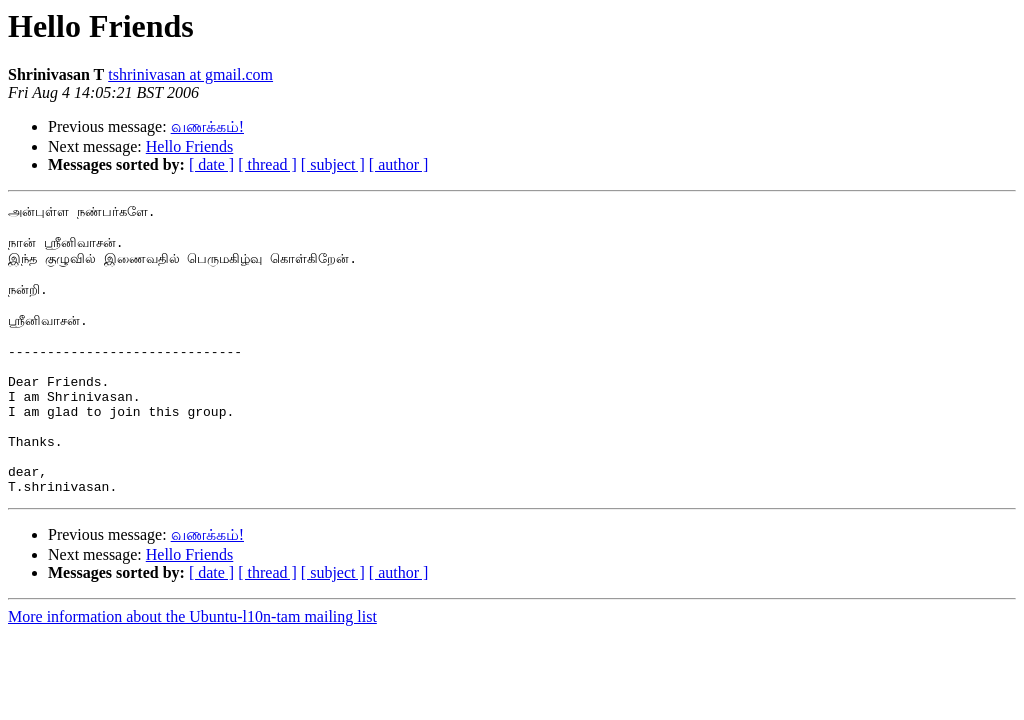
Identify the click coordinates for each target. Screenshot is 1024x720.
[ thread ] (267, 164)
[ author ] (399, 164)
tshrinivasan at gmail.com (190, 74)
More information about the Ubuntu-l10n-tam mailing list (192, 673)
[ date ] (211, 164)
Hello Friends (190, 146)
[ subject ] (333, 164)
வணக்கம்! (207, 126)
